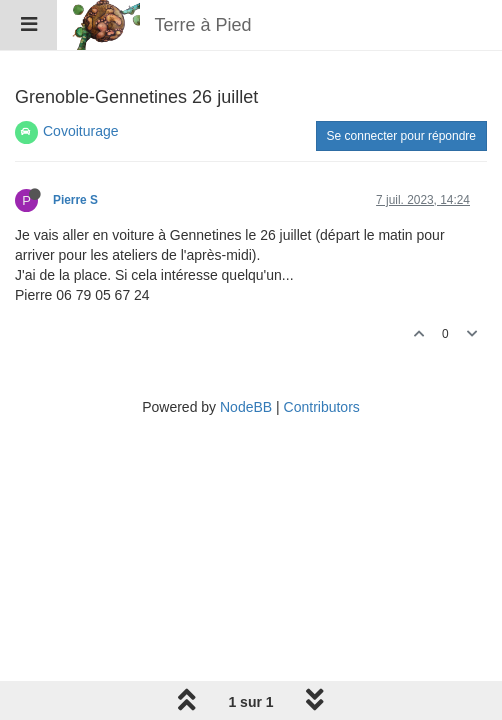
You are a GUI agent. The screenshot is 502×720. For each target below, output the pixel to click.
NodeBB (246, 407)
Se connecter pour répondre (401, 136)
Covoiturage (81, 131)
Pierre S (75, 200)
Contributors (322, 407)
